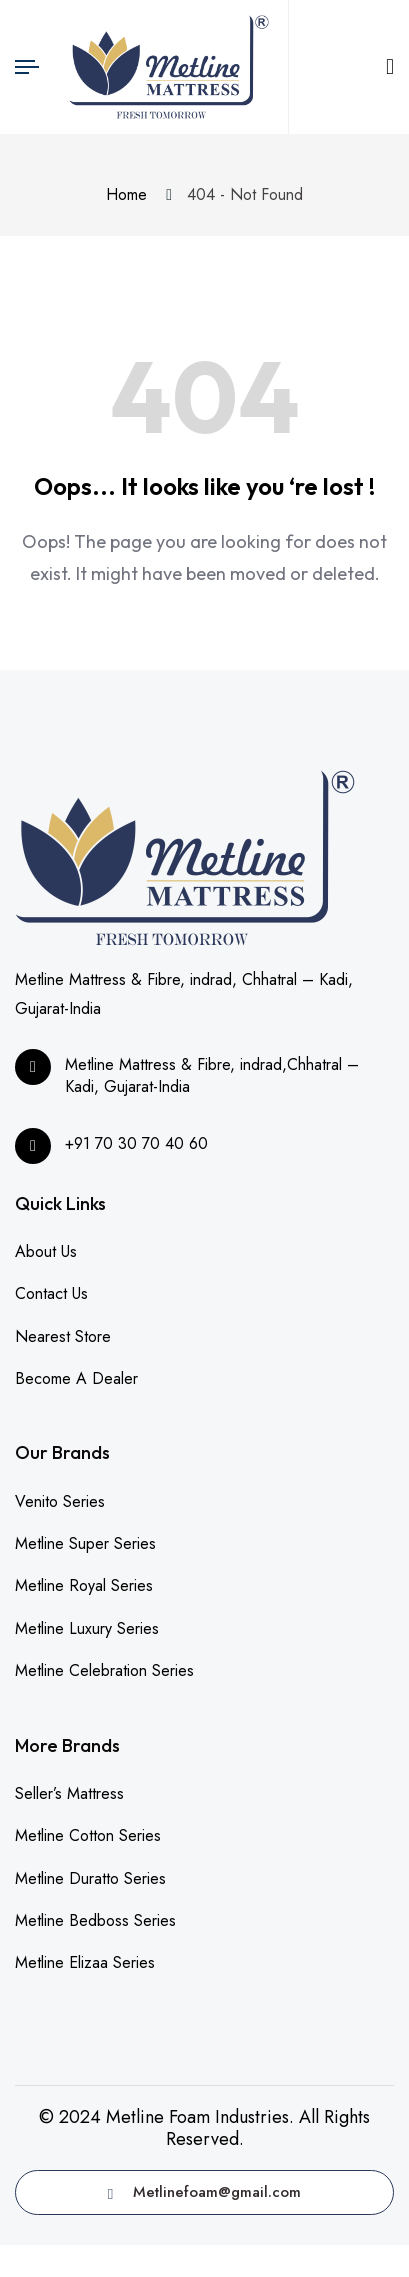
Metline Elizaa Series (85, 1962)
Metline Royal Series (84, 1585)
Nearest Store (63, 1336)
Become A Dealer (76, 1378)
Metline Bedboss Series (95, 1920)
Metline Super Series (85, 1543)
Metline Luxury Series (87, 1628)
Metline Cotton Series (88, 1835)
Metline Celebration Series (104, 1670)
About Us (46, 1251)
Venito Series (60, 1501)
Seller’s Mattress (69, 1793)
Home (131, 194)
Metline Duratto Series (90, 1878)
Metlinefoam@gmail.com (204, 2192)
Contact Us (51, 1293)
